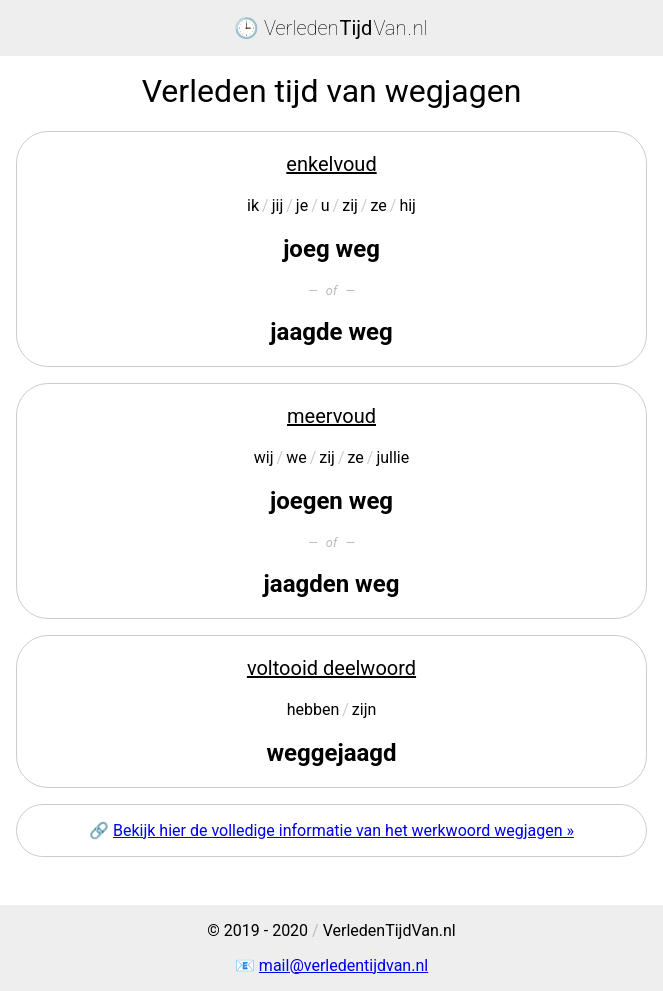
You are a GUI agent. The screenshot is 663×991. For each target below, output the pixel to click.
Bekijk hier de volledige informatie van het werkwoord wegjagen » (343, 830)
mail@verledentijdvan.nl (343, 965)
